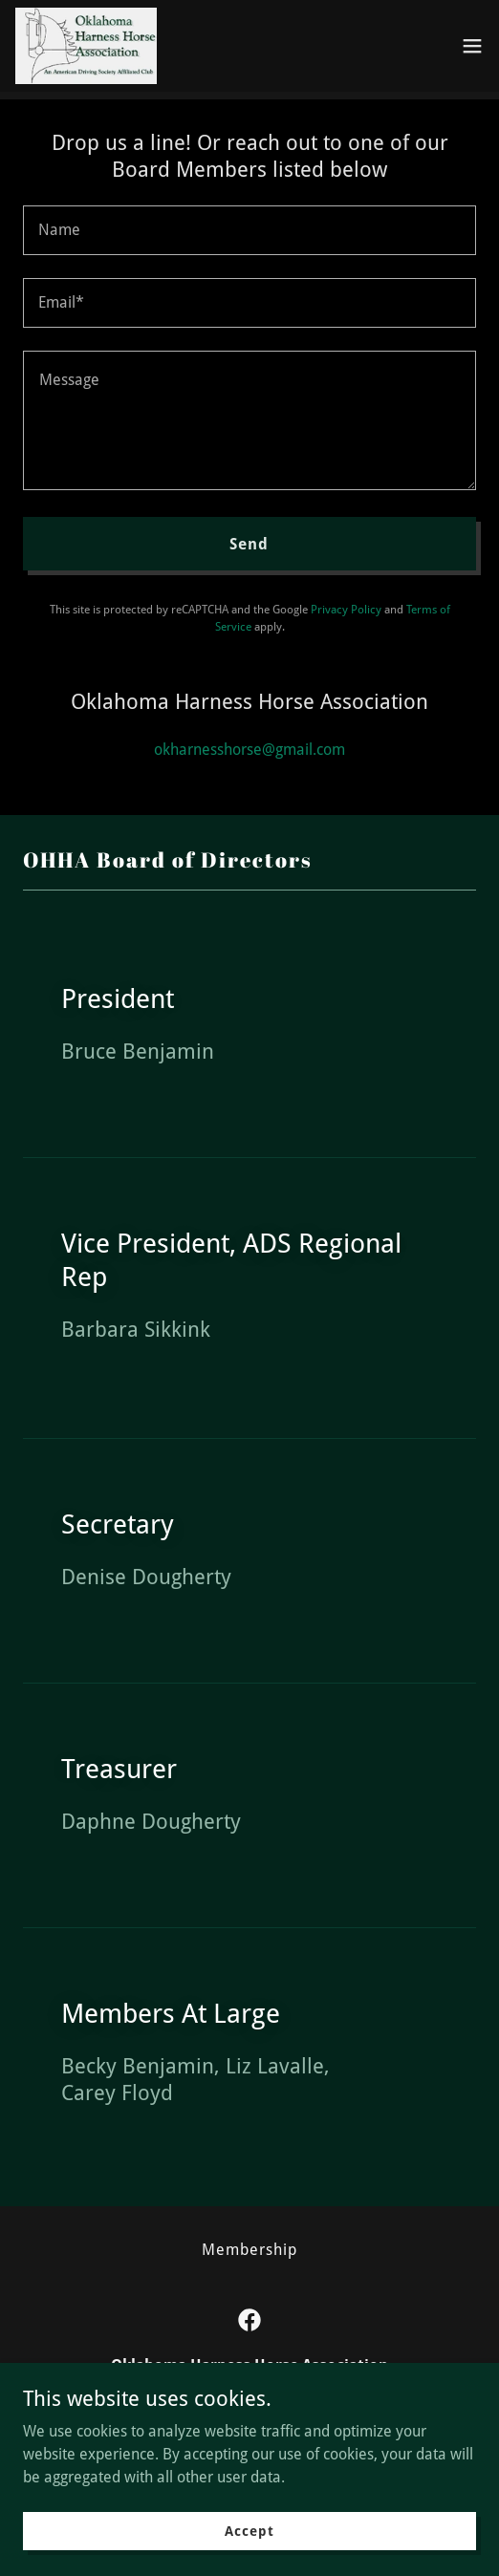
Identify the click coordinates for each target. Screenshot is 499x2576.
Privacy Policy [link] (346, 609)
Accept (249, 2530)
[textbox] (249, 230)
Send (249, 544)
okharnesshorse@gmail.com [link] (249, 750)
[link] (86, 46)
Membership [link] (249, 2250)
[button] (472, 46)
